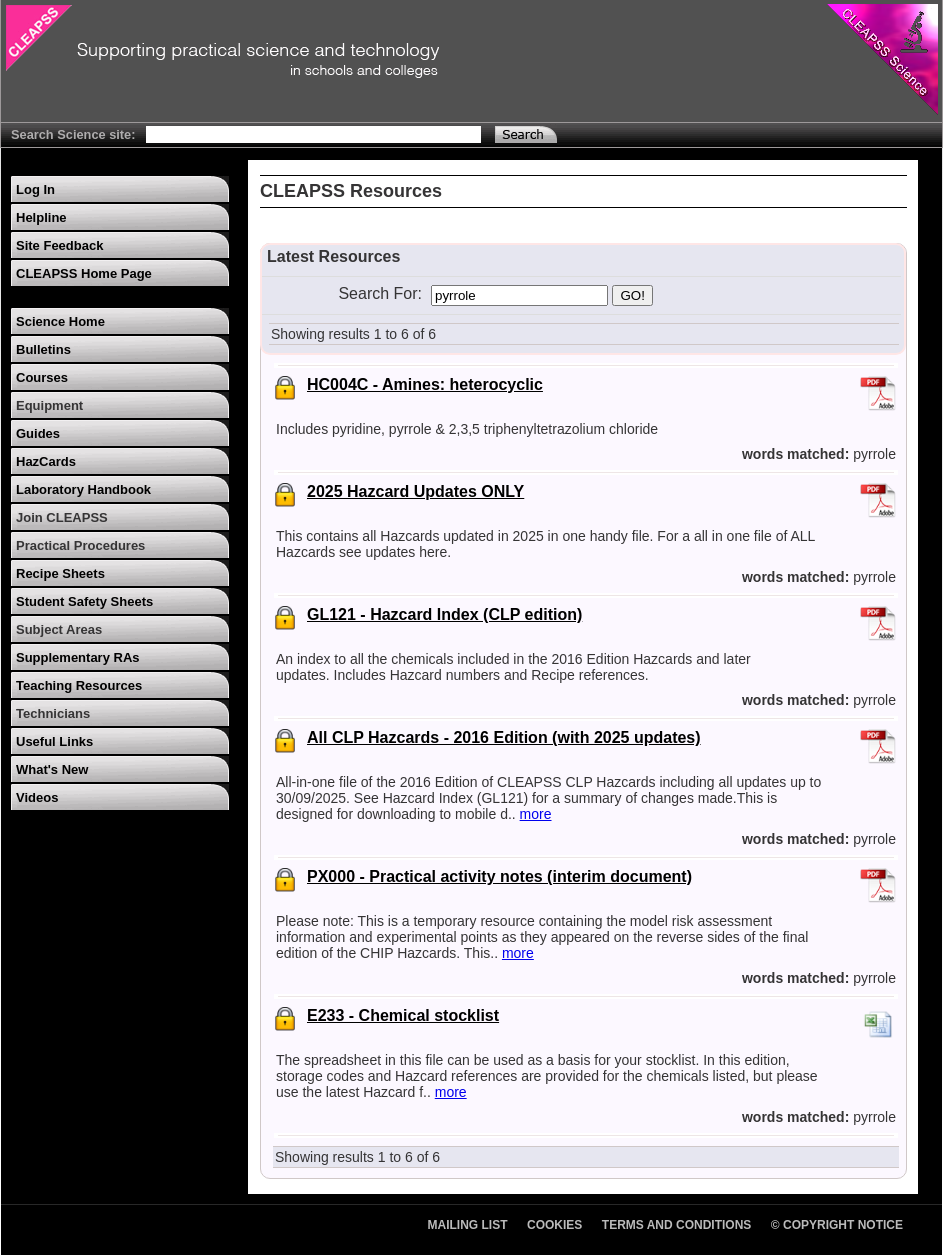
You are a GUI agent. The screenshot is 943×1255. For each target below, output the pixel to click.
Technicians (53, 713)
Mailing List (468, 1225)
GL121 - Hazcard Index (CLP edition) (444, 614)
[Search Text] (313, 134)
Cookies (554, 1225)
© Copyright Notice (837, 1225)
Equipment (49, 405)
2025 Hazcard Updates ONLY (415, 491)
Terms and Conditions (677, 1225)
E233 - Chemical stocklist (403, 1015)
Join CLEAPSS (62, 517)
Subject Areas (59, 629)
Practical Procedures (80, 545)
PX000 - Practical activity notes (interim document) (499, 876)
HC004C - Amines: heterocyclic (425, 384)
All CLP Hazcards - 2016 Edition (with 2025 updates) (504, 737)
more (536, 814)
